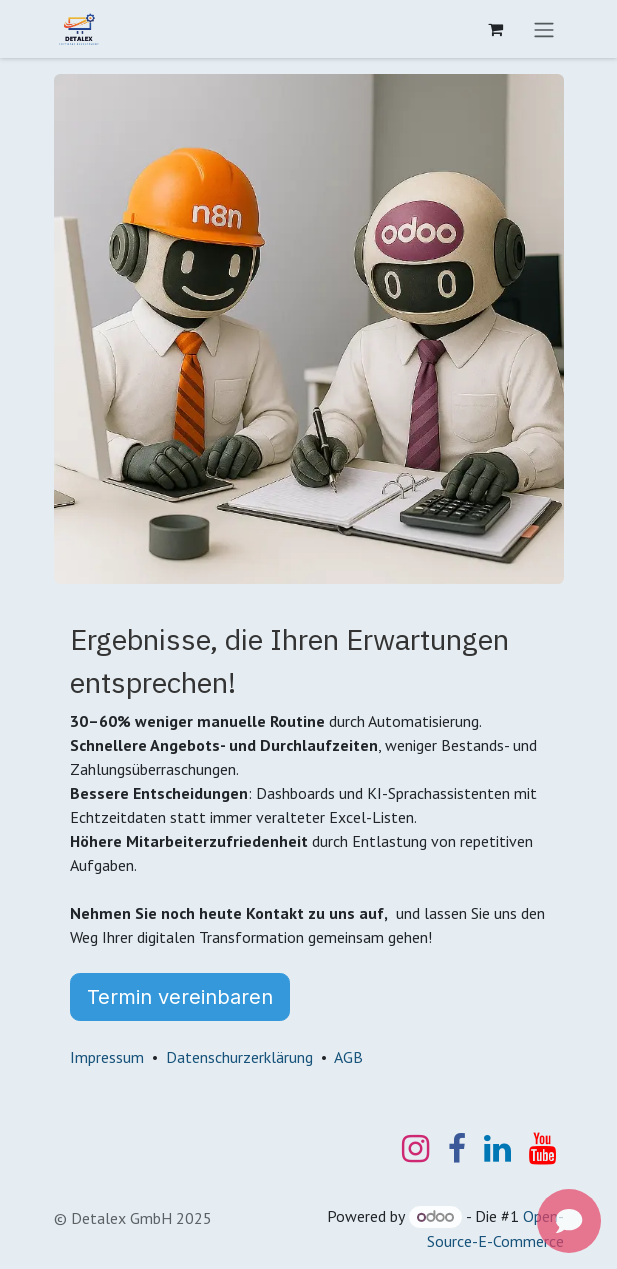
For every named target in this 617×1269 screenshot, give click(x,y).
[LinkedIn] (497, 1149)
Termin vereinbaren (180, 997)
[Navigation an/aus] (544, 29)
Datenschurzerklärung (239, 1057)
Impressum (107, 1057)
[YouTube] (542, 1149)
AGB (348, 1057)
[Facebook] (457, 1149)
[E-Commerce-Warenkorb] (496, 29)
